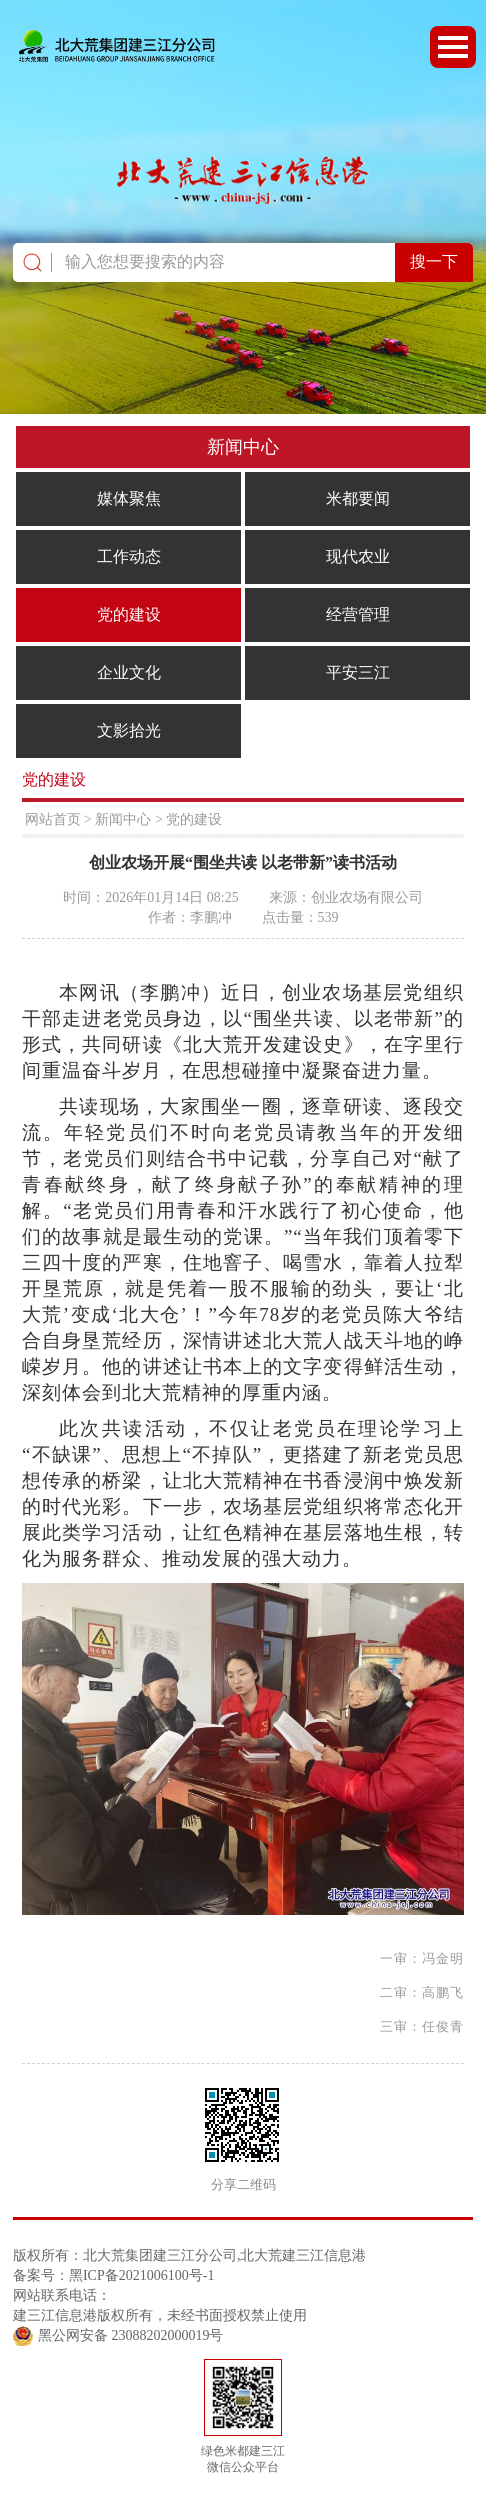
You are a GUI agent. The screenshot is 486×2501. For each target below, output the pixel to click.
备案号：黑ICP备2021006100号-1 (113, 2275)
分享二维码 (243, 2185)
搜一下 (434, 261)
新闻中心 (123, 819)
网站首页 (53, 819)
